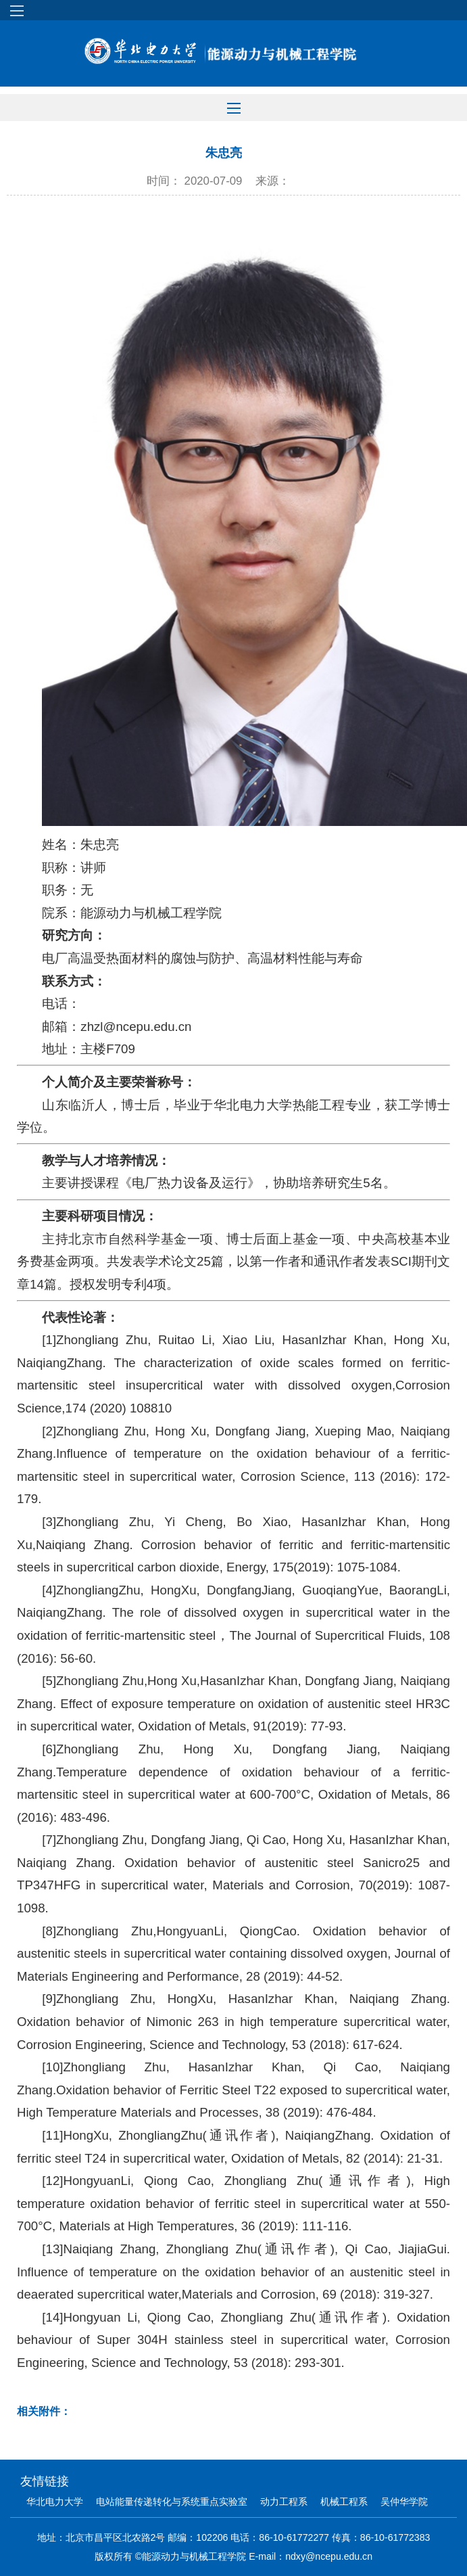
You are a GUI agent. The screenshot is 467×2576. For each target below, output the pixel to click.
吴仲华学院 (404, 2501)
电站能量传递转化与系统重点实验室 (171, 2501)
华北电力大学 (54, 2501)
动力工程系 (284, 2501)
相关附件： (44, 2411)
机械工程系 (344, 2501)
